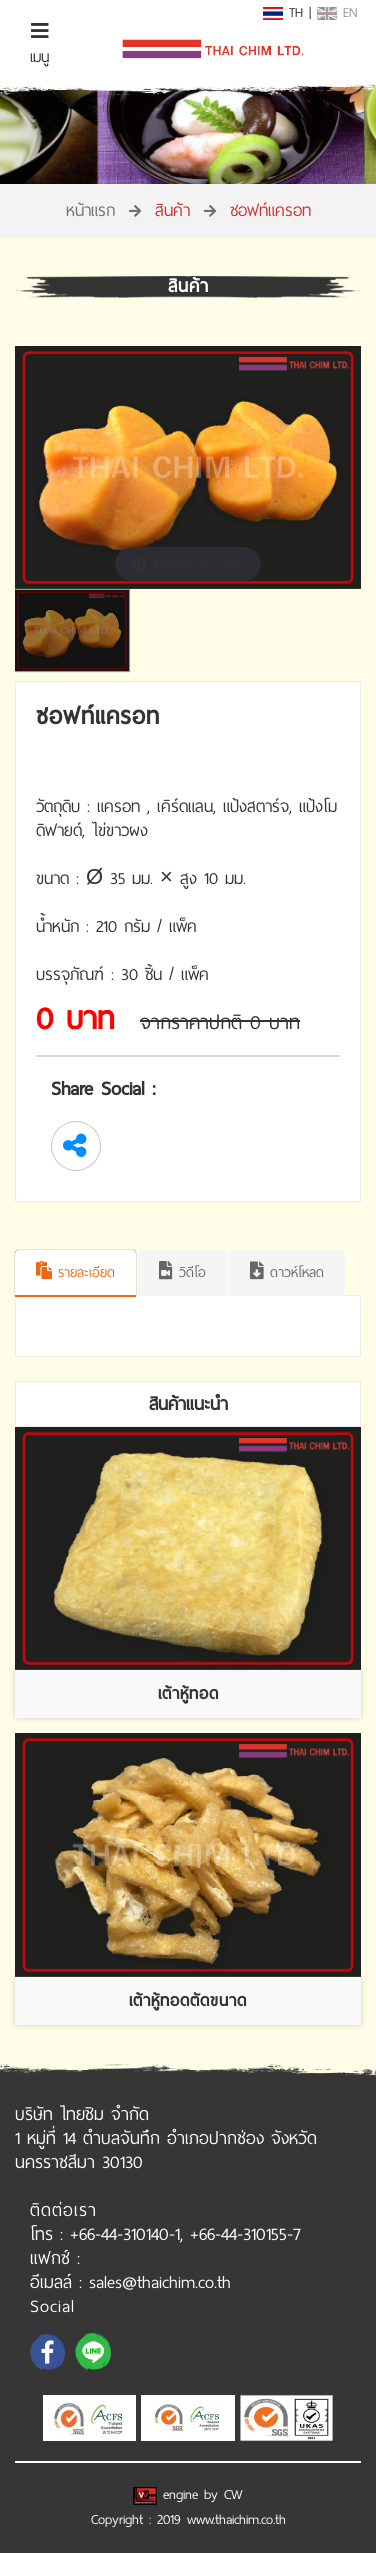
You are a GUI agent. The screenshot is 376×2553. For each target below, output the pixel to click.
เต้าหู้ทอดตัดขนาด (188, 2000)
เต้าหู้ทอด (188, 1693)
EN (337, 12)
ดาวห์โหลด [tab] (287, 1272)
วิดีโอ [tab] (182, 1272)
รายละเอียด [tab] (75, 1272)
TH (283, 12)
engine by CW (188, 2494)
